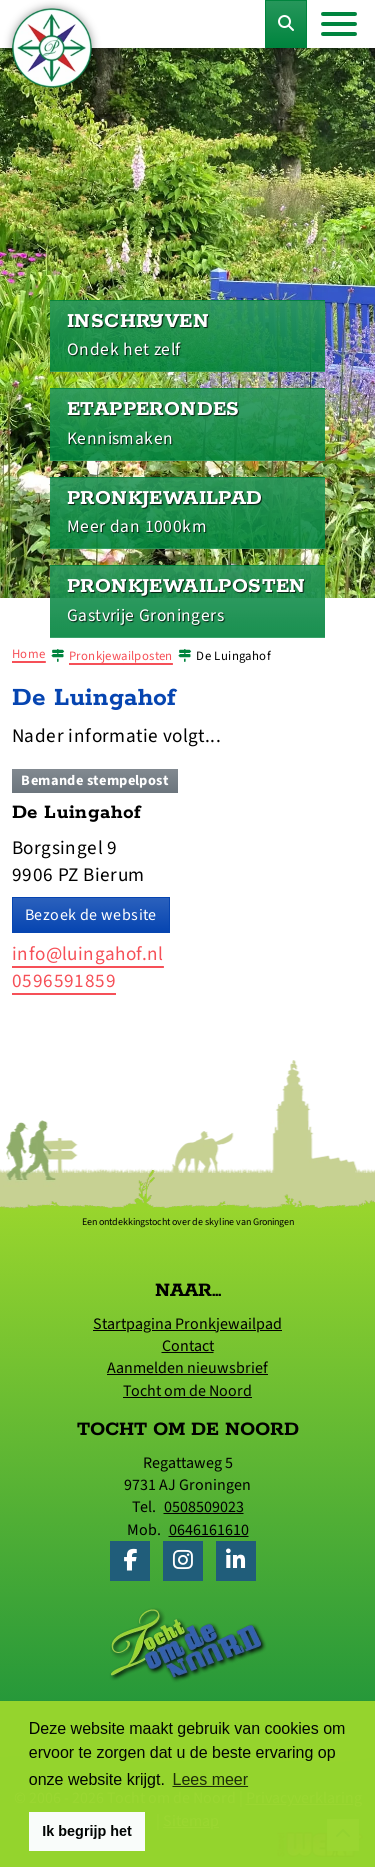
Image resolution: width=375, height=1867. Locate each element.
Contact (188, 1346)
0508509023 (204, 1507)
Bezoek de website (91, 915)
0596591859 (64, 981)
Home (29, 654)
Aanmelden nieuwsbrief (187, 1368)
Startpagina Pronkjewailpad (187, 1324)
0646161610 (209, 1530)
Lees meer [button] (211, 1779)
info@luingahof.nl (88, 954)
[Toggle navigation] (339, 24)
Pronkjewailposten (121, 656)
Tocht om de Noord (187, 1391)
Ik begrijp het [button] (87, 1831)
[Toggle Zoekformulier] (286, 24)
